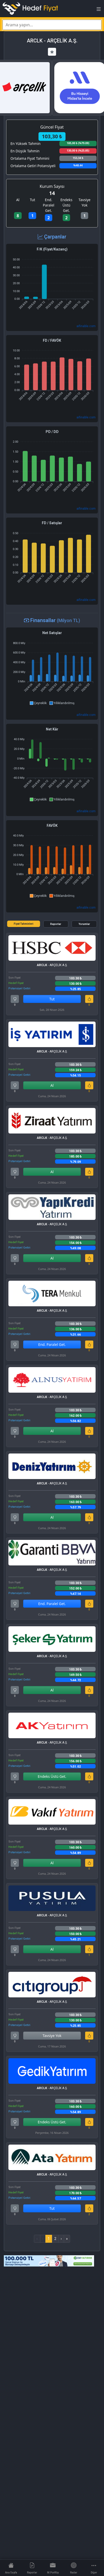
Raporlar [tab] (55, 924)
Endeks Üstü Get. (66, 205)
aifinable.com (86, 326)
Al (17, 199)
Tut (32, 199)
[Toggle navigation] (98, 10)
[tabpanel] (52, 1588)
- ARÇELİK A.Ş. (52, 965)
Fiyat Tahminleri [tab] (23, 923)
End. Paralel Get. (48, 205)
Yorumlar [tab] (84, 924)
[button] (38, 703)
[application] (52, 282)
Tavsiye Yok (84, 202)
